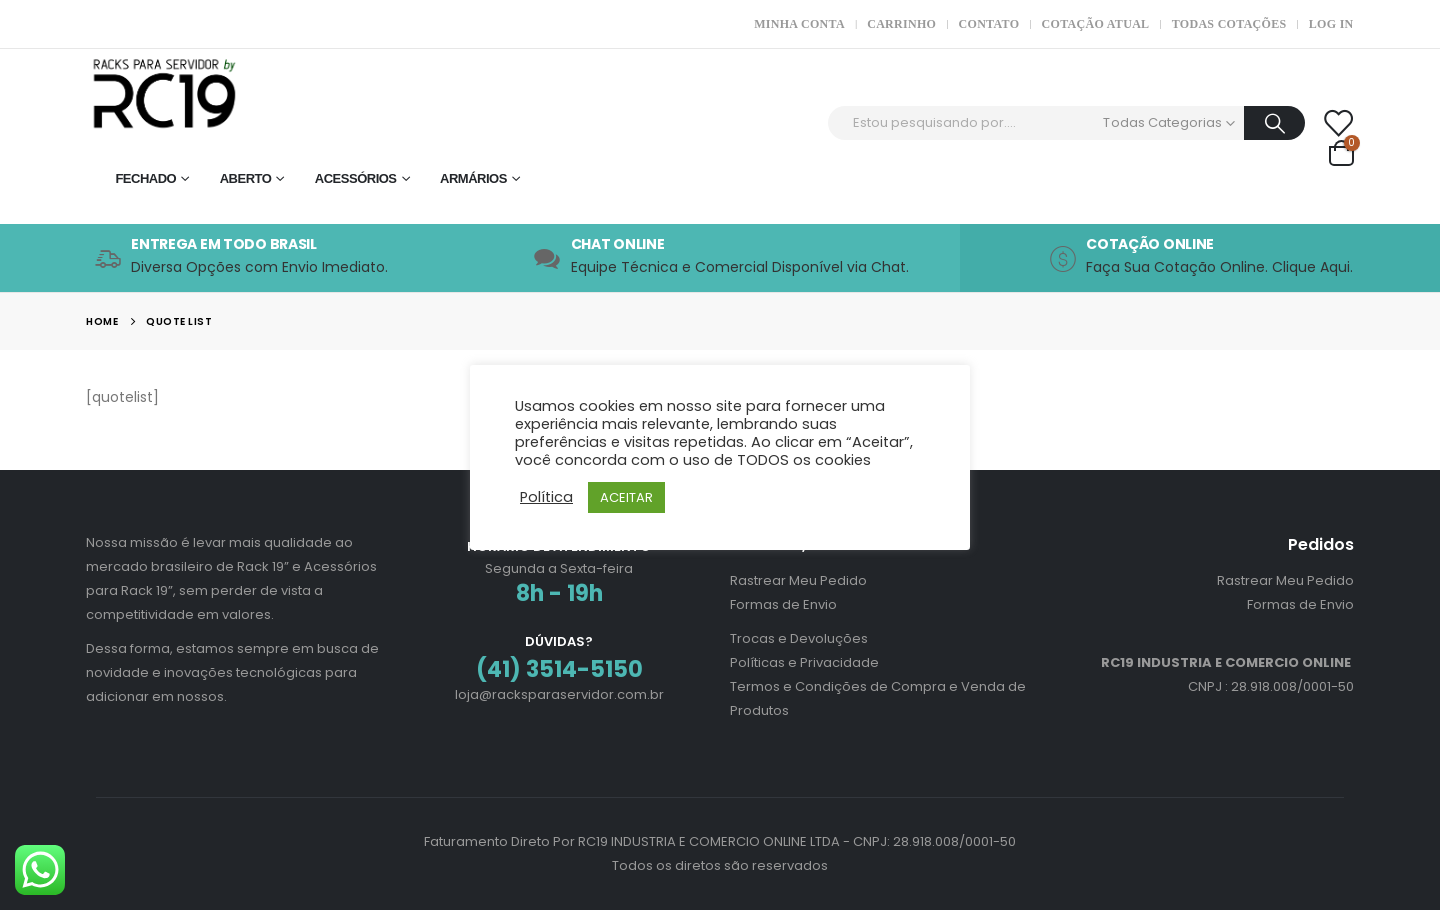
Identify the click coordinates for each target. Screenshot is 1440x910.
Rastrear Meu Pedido (798, 580)
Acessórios (356, 178)
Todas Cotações (1229, 24)
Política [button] (546, 497)
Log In (1331, 24)
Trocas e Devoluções (799, 638)
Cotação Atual (1096, 24)
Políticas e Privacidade (804, 662)
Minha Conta (799, 24)
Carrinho (901, 24)
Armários (473, 178)
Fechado (145, 178)
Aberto (246, 178)
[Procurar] (1274, 123)
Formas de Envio (783, 604)
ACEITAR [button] (626, 497)
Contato (989, 24)
